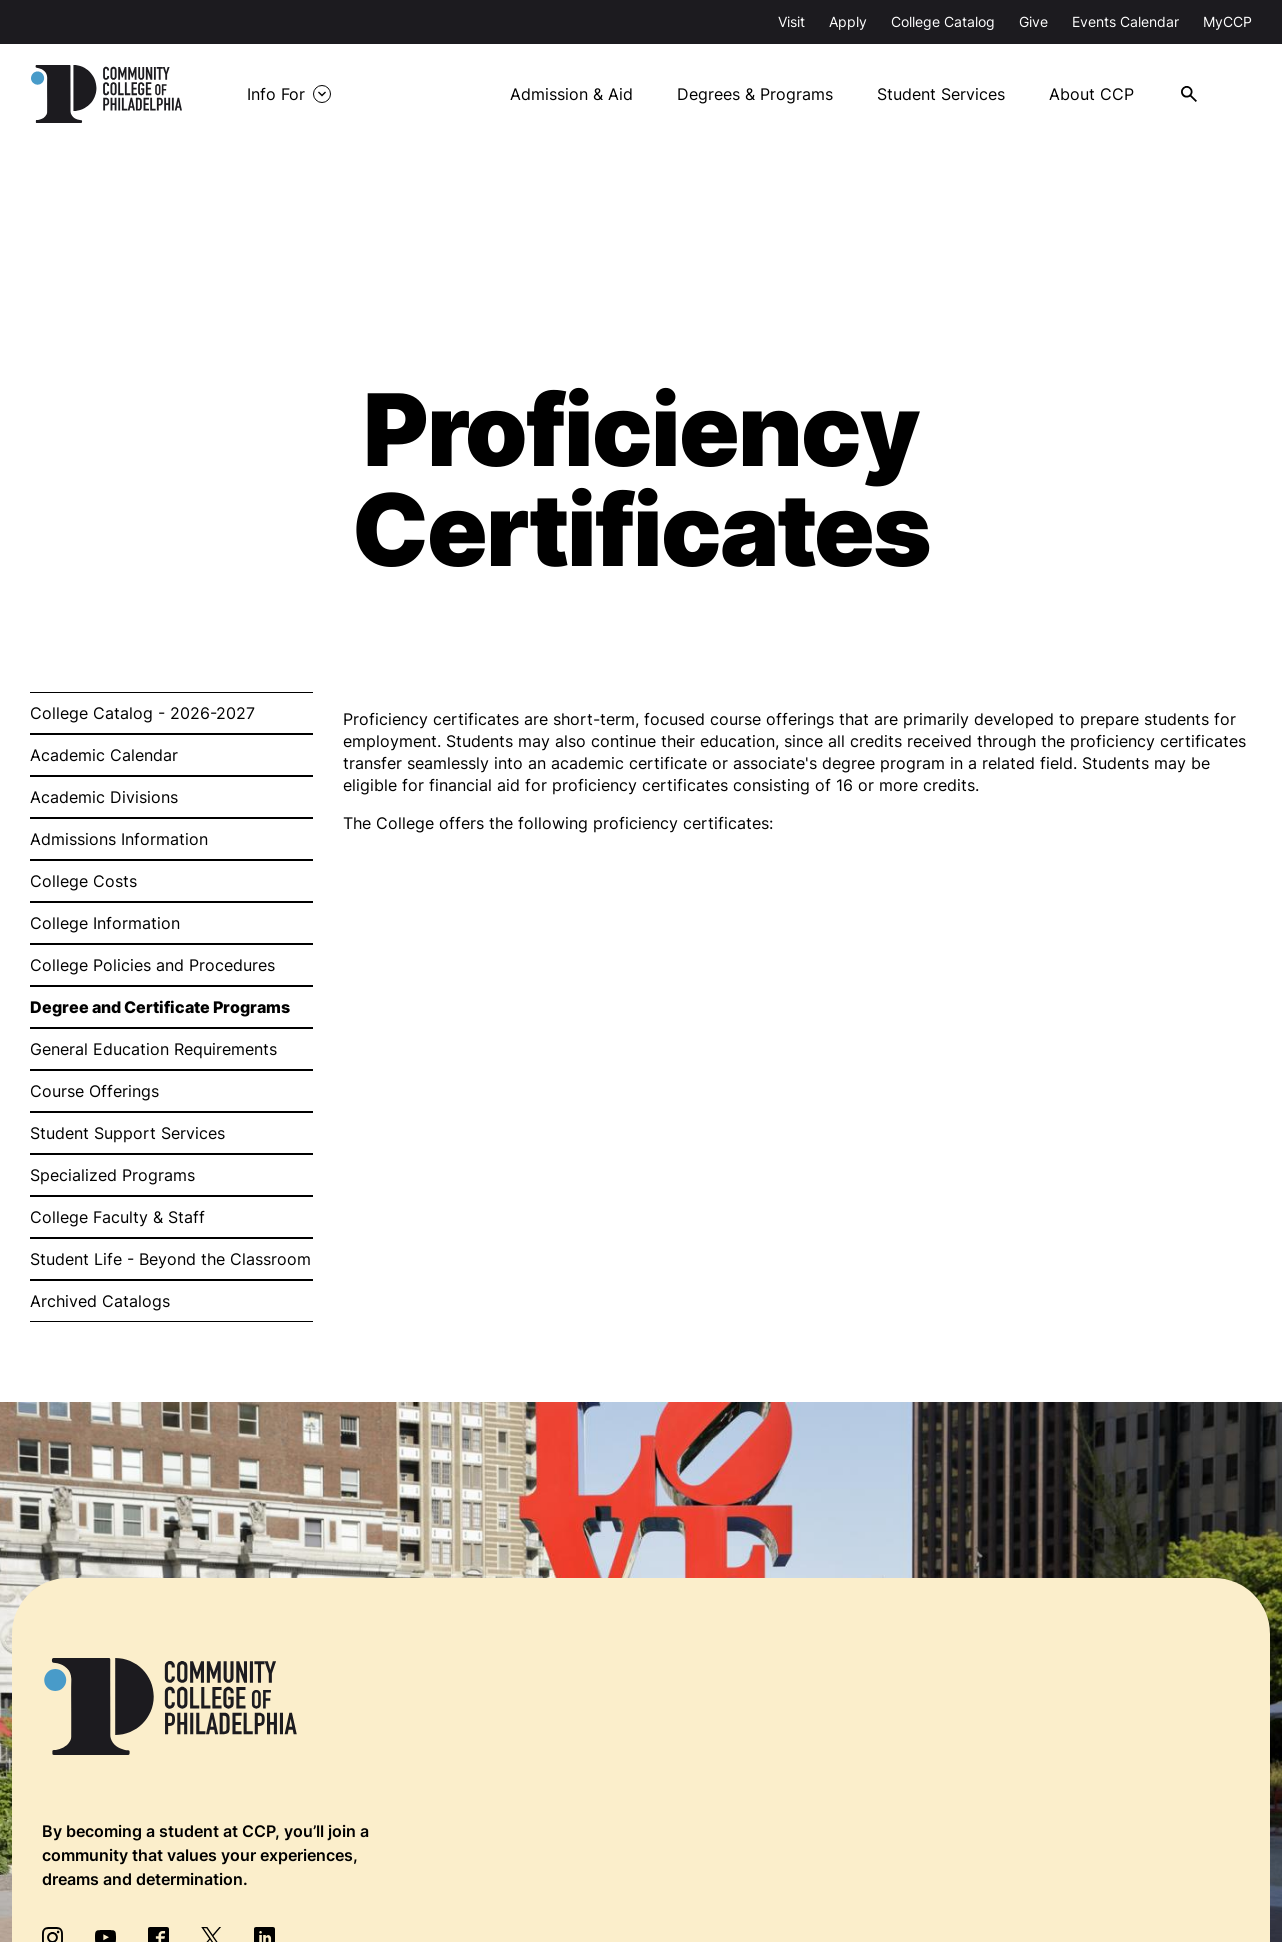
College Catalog (943, 21)
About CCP (1091, 94)
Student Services (941, 94)
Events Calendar (1125, 21)
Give (1033, 21)
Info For (276, 94)
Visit (791, 21)
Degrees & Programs (755, 94)
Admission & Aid (571, 94)
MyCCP (1227, 21)
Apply (848, 21)
